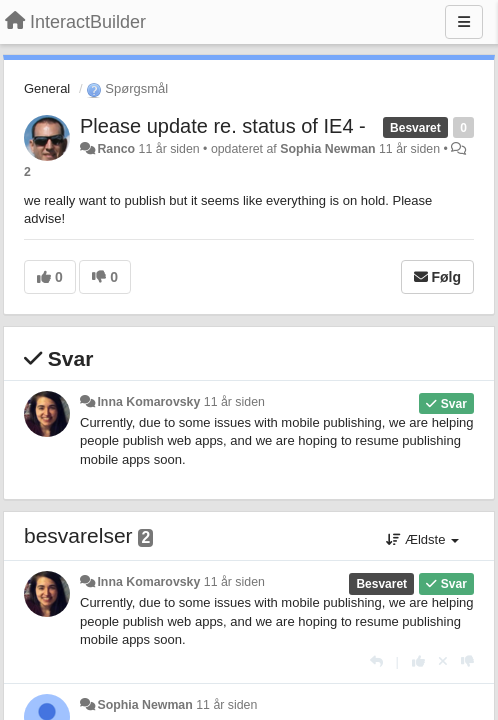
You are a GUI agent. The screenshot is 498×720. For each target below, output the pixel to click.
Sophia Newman (327, 149)
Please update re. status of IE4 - (223, 126)
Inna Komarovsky (148, 402)
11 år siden (234, 402)
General (47, 88)
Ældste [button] (422, 539)
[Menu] (464, 22)
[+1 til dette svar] (418, 661)
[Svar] (376, 661)
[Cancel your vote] (443, 661)
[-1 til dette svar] (467, 661)
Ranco (116, 149)
